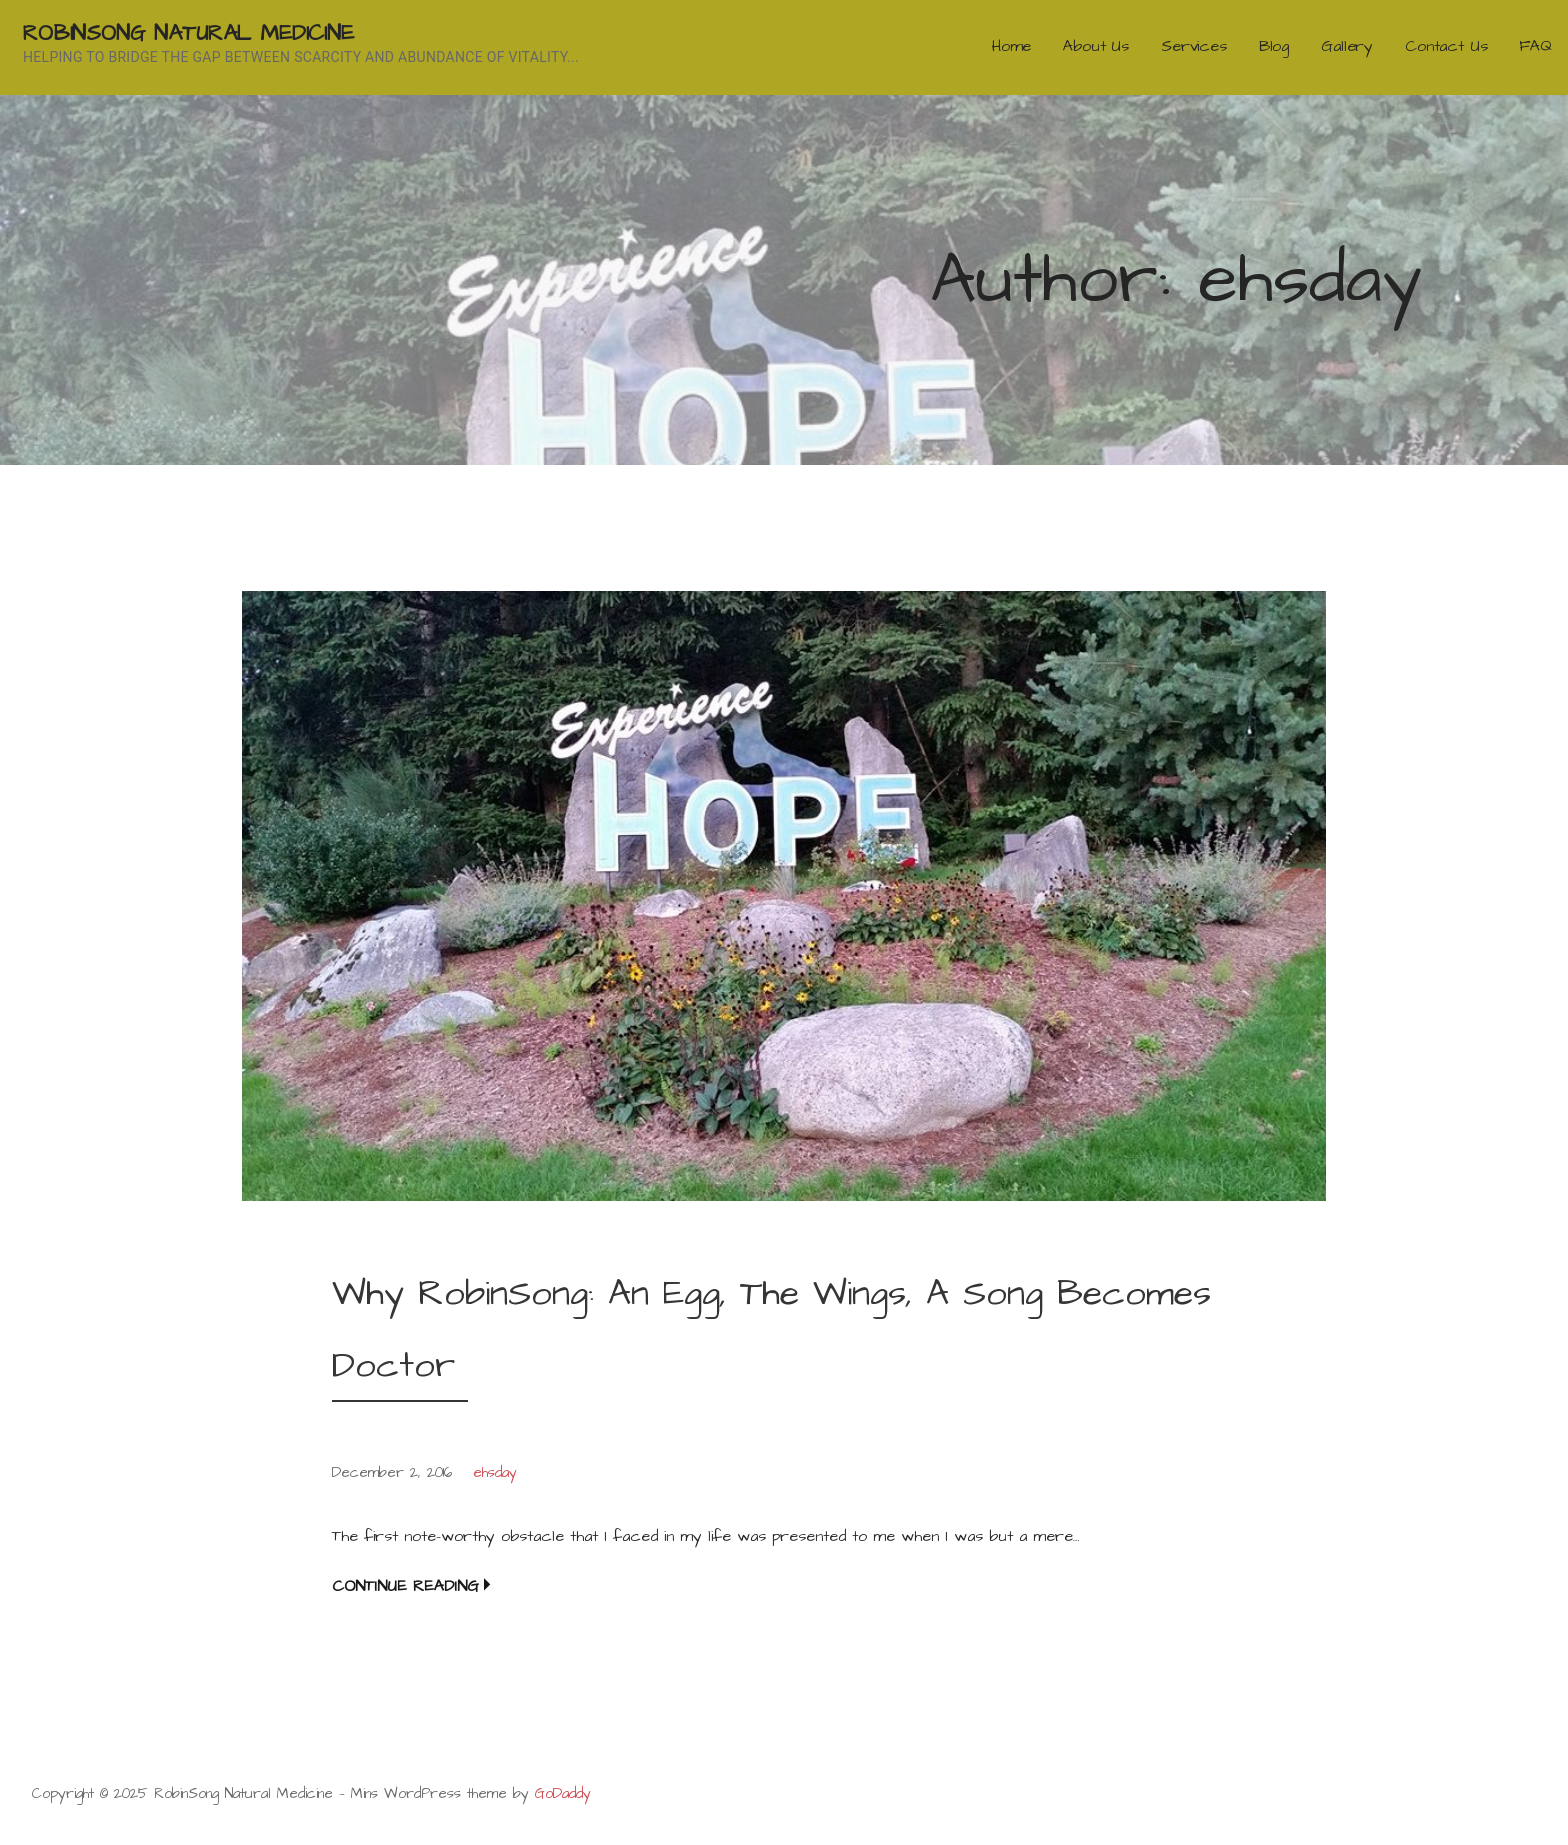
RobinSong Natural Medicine (188, 33)
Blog (1274, 46)
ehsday (495, 1473)
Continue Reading (405, 1586)
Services (1194, 46)
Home (1011, 46)
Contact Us (1446, 46)
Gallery (1347, 46)
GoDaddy (563, 1794)
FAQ (1535, 46)
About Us (1096, 46)
